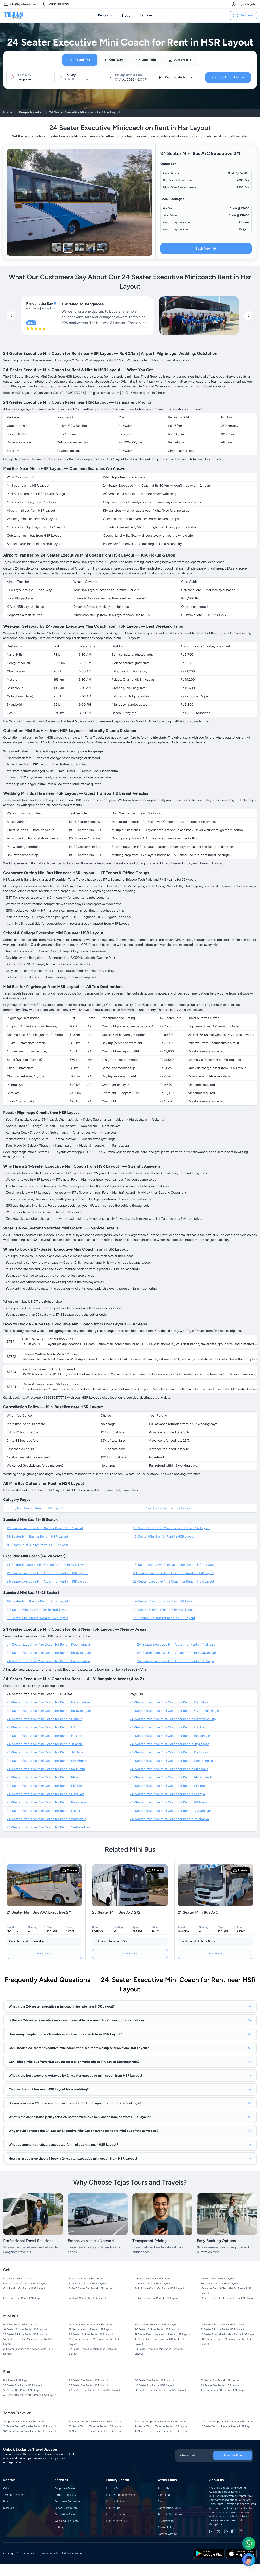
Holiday (59, 2527)
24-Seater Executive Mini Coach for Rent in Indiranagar (170, 1736)
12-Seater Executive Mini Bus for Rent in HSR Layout (45, 1528)
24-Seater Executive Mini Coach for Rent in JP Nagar (175, 1661)
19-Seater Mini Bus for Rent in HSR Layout (164, 1601)
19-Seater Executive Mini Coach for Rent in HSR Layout (47, 1573)
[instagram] (240, 2531)
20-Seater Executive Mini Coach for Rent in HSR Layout (173, 1573)
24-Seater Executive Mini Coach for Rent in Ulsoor (43, 1811)
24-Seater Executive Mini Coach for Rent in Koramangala (48, 1644)
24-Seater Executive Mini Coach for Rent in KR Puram (46, 1769)
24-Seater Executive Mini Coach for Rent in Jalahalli (45, 1744)
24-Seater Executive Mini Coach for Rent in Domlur (44, 1719)
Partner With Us (168, 2534)
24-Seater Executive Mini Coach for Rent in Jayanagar (176, 1653)
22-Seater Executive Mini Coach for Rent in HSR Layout (173, 1581)
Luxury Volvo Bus (116, 2521)
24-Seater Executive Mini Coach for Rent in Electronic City (173, 1719)
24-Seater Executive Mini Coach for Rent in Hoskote (45, 1736)
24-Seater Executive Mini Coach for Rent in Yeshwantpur (48, 1827)
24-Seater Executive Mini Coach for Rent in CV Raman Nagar (174, 1711)
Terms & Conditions (170, 2514)
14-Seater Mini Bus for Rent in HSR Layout (37, 1536)
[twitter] (219, 2531)
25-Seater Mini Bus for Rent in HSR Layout (164, 1618)
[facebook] (226, 2531)
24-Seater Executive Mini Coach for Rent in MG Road (45, 1786)
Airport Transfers (65, 2495)
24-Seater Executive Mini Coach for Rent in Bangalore (169, 1702)
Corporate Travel (65, 2488)
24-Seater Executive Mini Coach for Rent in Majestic (45, 1777)
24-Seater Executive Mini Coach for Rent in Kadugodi (169, 1752)
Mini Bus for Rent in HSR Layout (168, 1508)
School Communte (66, 2508)
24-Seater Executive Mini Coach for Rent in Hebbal (167, 1727)
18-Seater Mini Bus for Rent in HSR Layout (37, 1601)
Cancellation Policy (169, 2508)
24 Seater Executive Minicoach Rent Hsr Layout (84, 112)
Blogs (126, 15)
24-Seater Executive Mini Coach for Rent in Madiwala (176, 1644)
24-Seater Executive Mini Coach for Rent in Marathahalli (171, 1777)
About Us (163, 2488)
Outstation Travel (65, 2514)
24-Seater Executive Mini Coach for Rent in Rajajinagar (47, 1802)
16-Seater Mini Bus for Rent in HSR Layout (37, 1545)
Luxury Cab (113, 2488)
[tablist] (130, 60)
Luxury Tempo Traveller (120, 2495)
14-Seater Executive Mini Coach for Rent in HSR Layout (47, 1565)
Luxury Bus (113, 2508)
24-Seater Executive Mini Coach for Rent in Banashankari (48, 1661)
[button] (31, 77)
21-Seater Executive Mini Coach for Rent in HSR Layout (47, 1581)
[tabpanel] (130, 77)
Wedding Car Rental (67, 2521)
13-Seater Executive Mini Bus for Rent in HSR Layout (171, 1528)
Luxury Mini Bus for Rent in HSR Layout (35, 1508)
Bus (5, 2501)
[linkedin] (233, 2531)
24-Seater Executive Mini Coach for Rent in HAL (42, 1727)
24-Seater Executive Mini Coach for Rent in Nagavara (45, 1794)
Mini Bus (8, 2508)
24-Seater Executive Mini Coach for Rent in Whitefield (46, 1819)
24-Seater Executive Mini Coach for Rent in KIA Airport (47, 1761)
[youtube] (211, 2531)
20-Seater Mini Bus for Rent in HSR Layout (38, 1610)
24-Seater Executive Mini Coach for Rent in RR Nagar (169, 1802)
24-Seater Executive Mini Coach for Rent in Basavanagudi (49, 1653)
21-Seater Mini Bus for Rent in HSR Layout (164, 1610)
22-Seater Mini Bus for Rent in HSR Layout (37, 1618)
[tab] (79, 60)
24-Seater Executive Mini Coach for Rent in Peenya (167, 1794)
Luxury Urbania (115, 2514)
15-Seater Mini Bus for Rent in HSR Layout (164, 1536)
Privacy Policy (166, 2521)
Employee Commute (67, 2501)
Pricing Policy (166, 2527)
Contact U (164, 2495)
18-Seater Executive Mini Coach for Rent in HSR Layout (173, 1565)
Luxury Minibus (115, 2501)
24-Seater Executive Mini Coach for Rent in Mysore (167, 1786)
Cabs (6, 2488)
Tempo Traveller (31, 112)
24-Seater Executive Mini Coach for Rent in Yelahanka (169, 1819)
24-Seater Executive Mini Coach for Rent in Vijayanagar (170, 1811)
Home (7, 112)
